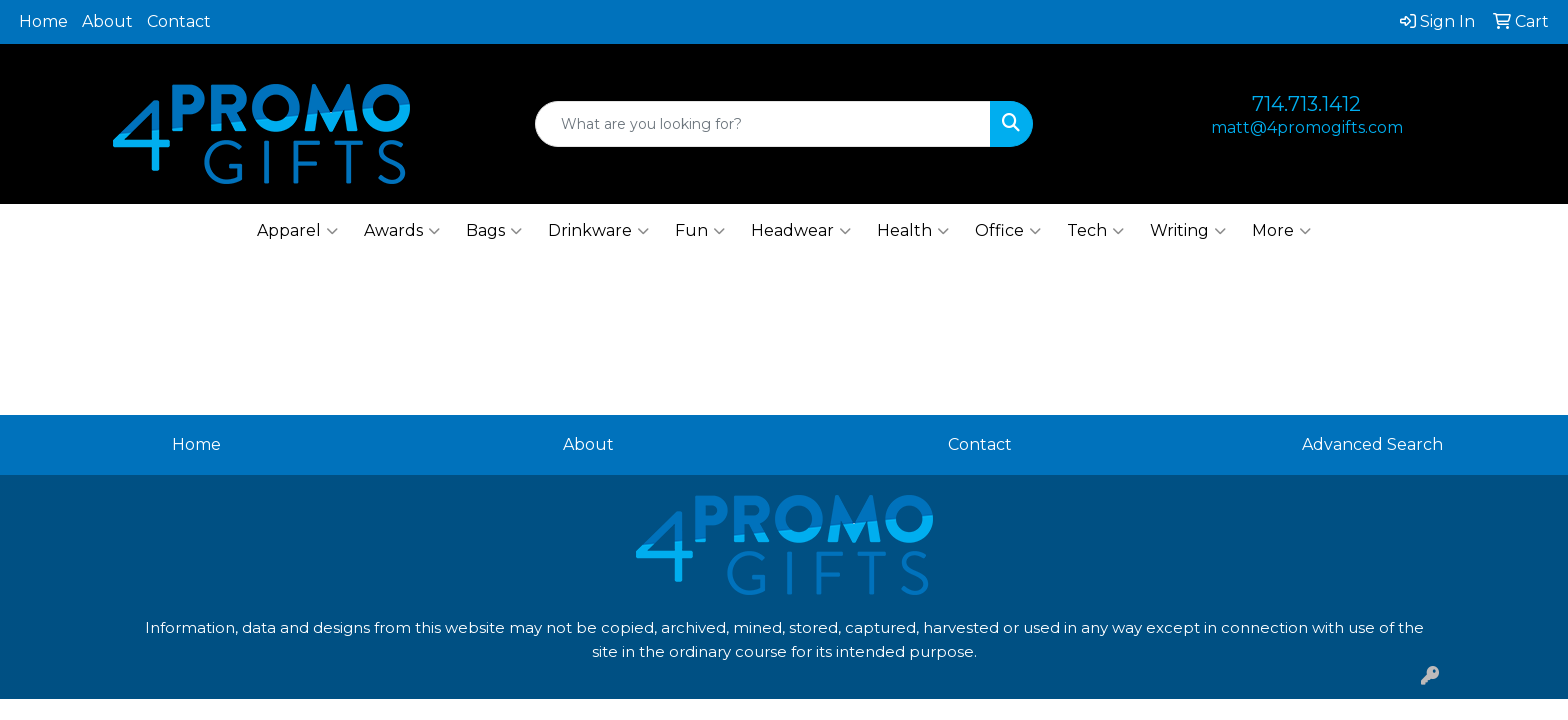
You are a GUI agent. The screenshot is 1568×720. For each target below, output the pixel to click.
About (107, 21)
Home (43, 21)
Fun (700, 231)
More (1281, 231)
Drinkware (598, 231)
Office (1008, 231)
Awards (402, 231)
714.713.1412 (1306, 104)
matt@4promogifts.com (1307, 127)
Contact (179, 21)
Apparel (297, 231)
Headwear (801, 231)
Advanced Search (1372, 444)
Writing (1188, 231)
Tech (1095, 231)
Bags (494, 231)
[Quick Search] (763, 124)
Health (913, 231)
